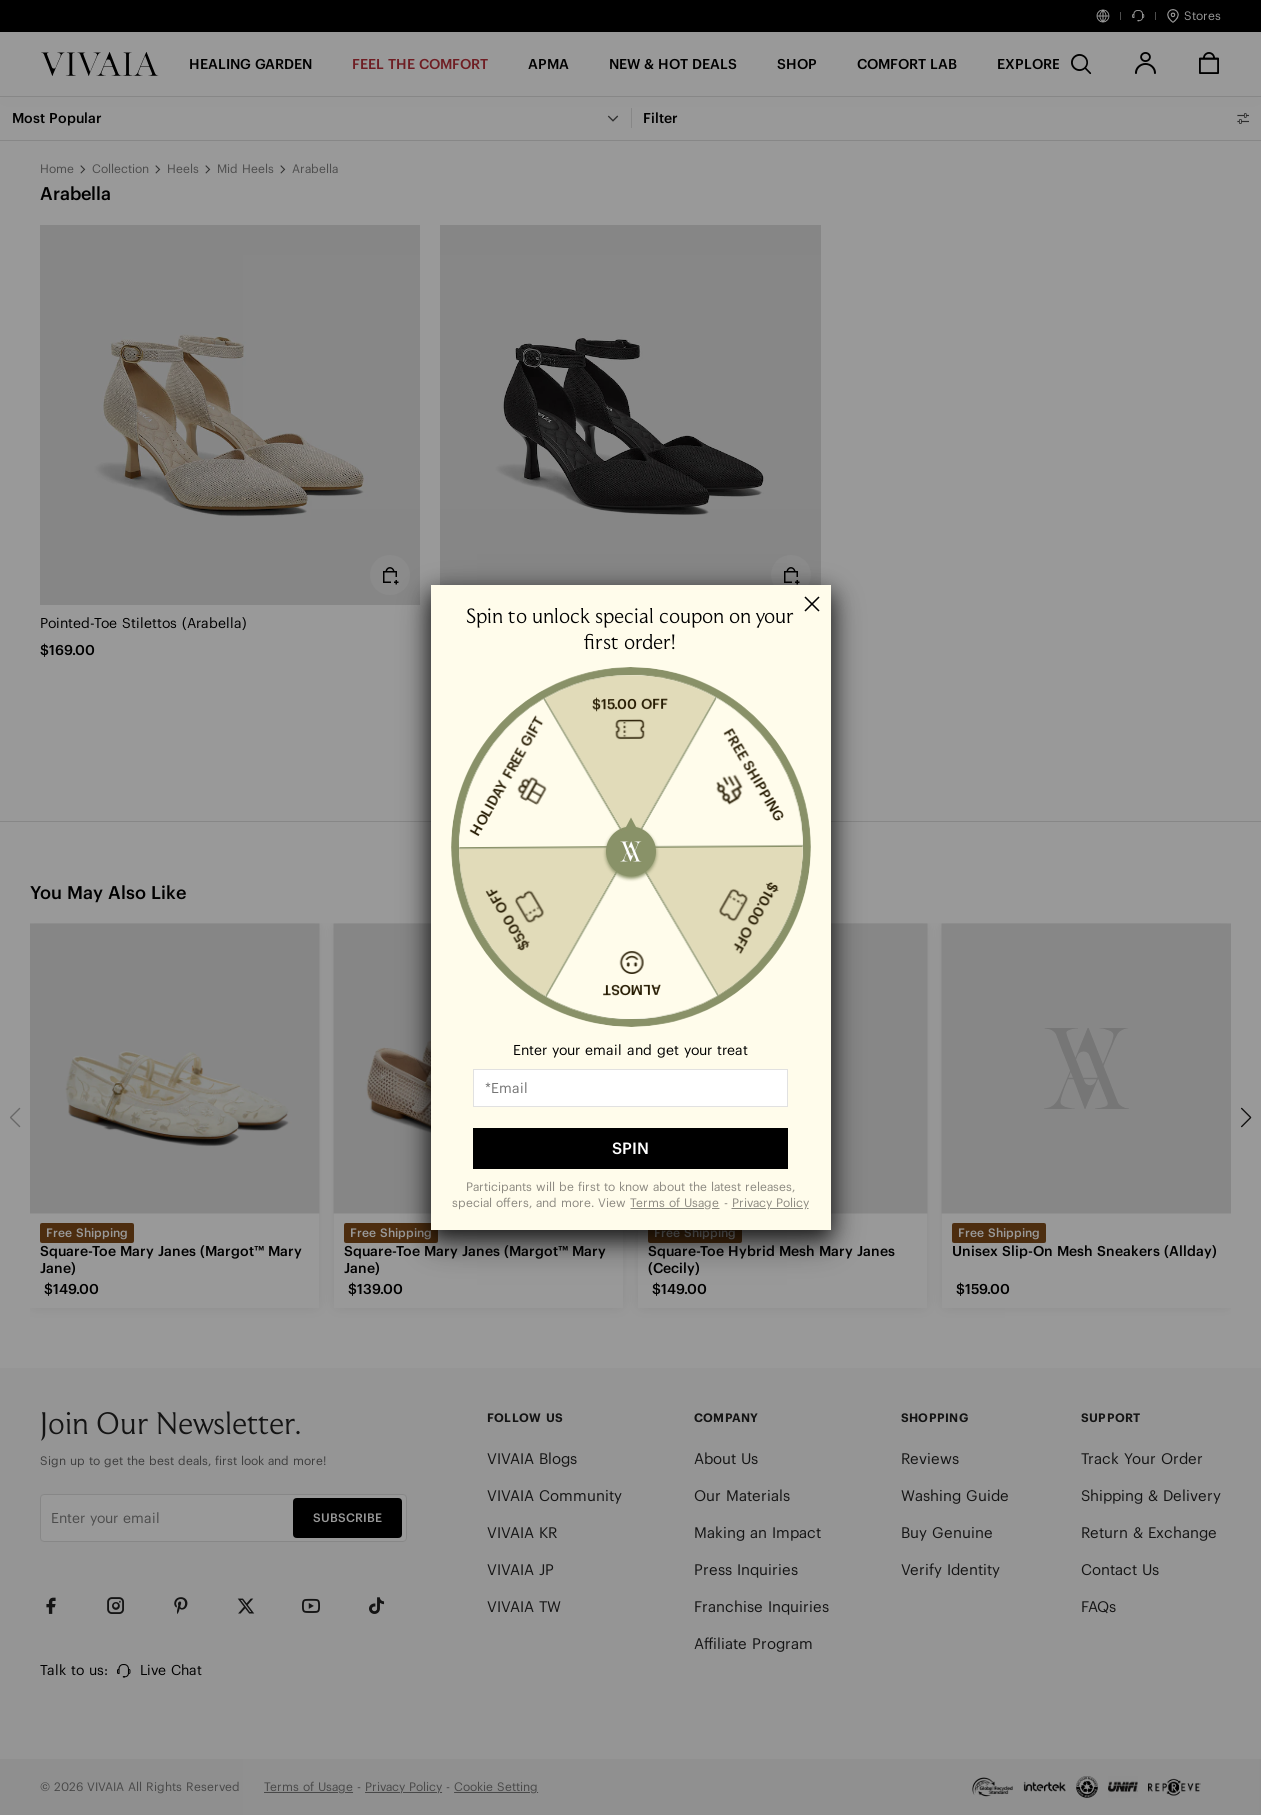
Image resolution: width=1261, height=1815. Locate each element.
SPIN (630, 1148)
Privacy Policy (770, 1202)
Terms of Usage (674, 1202)
